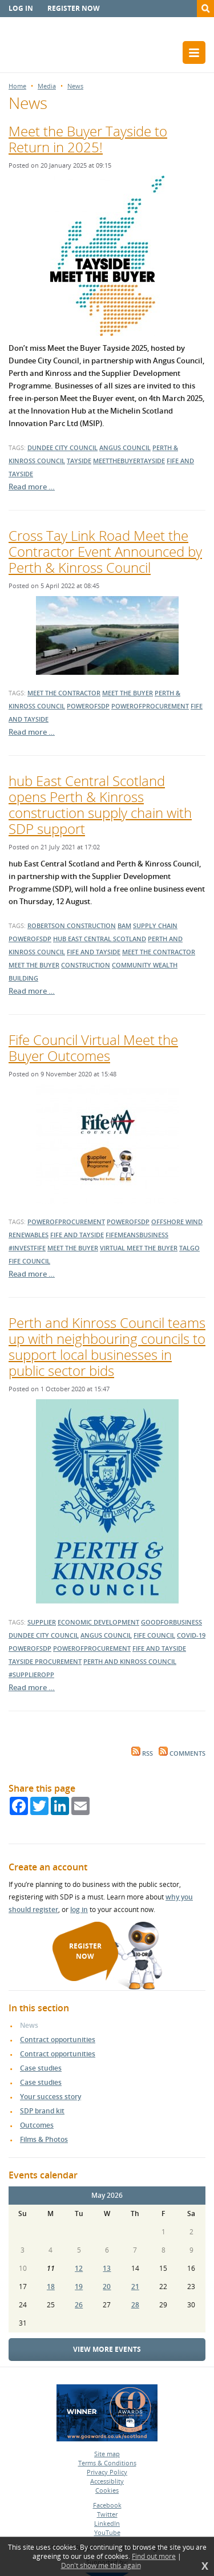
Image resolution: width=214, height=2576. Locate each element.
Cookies (107, 2490)
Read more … (32, 486)
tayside (79, 460)
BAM (124, 925)
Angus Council (106, 1635)
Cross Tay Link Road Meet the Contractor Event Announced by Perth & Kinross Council (105, 551)
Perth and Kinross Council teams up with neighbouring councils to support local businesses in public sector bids (107, 1346)
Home (17, 86)
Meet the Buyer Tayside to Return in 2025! (88, 138)
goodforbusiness (171, 1622)
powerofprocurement (150, 706)
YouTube (107, 2532)
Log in (21, 8)
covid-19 (191, 1635)
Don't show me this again (101, 2565)
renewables (29, 1234)
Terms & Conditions (107, 2462)
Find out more (154, 2556)
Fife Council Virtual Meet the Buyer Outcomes (93, 1047)
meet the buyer (127, 692)
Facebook (107, 2505)
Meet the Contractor (158, 951)
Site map (107, 2453)
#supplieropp (31, 1674)
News (75, 86)
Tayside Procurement (45, 1661)
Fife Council (29, 1261)
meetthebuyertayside (129, 460)
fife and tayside (93, 951)
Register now (73, 8)
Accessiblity (107, 2481)
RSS (142, 1753)
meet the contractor (63, 692)
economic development (98, 1622)
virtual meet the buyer (138, 1248)
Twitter (107, 2514)
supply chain (155, 925)
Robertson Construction (71, 925)
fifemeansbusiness (137, 1234)
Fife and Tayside (159, 1648)
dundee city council (62, 447)
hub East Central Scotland (99, 938)
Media (47, 86)
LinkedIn (107, 2523)
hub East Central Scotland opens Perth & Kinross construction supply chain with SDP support (100, 804)
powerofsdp (88, 706)
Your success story (50, 2096)
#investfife (27, 1248)
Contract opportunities (57, 2039)
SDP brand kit (42, 2111)
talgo (189, 1248)
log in (79, 1909)
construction (85, 965)
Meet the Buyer (34, 965)
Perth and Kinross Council (129, 1661)
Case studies (41, 2068)
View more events (107, 2349)
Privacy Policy (107, 2472)
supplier (41, 1622)
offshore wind (177, 1221)
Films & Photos (44, 2139)
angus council (125, 447)
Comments (182, 1753)
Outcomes (37, 2125)
